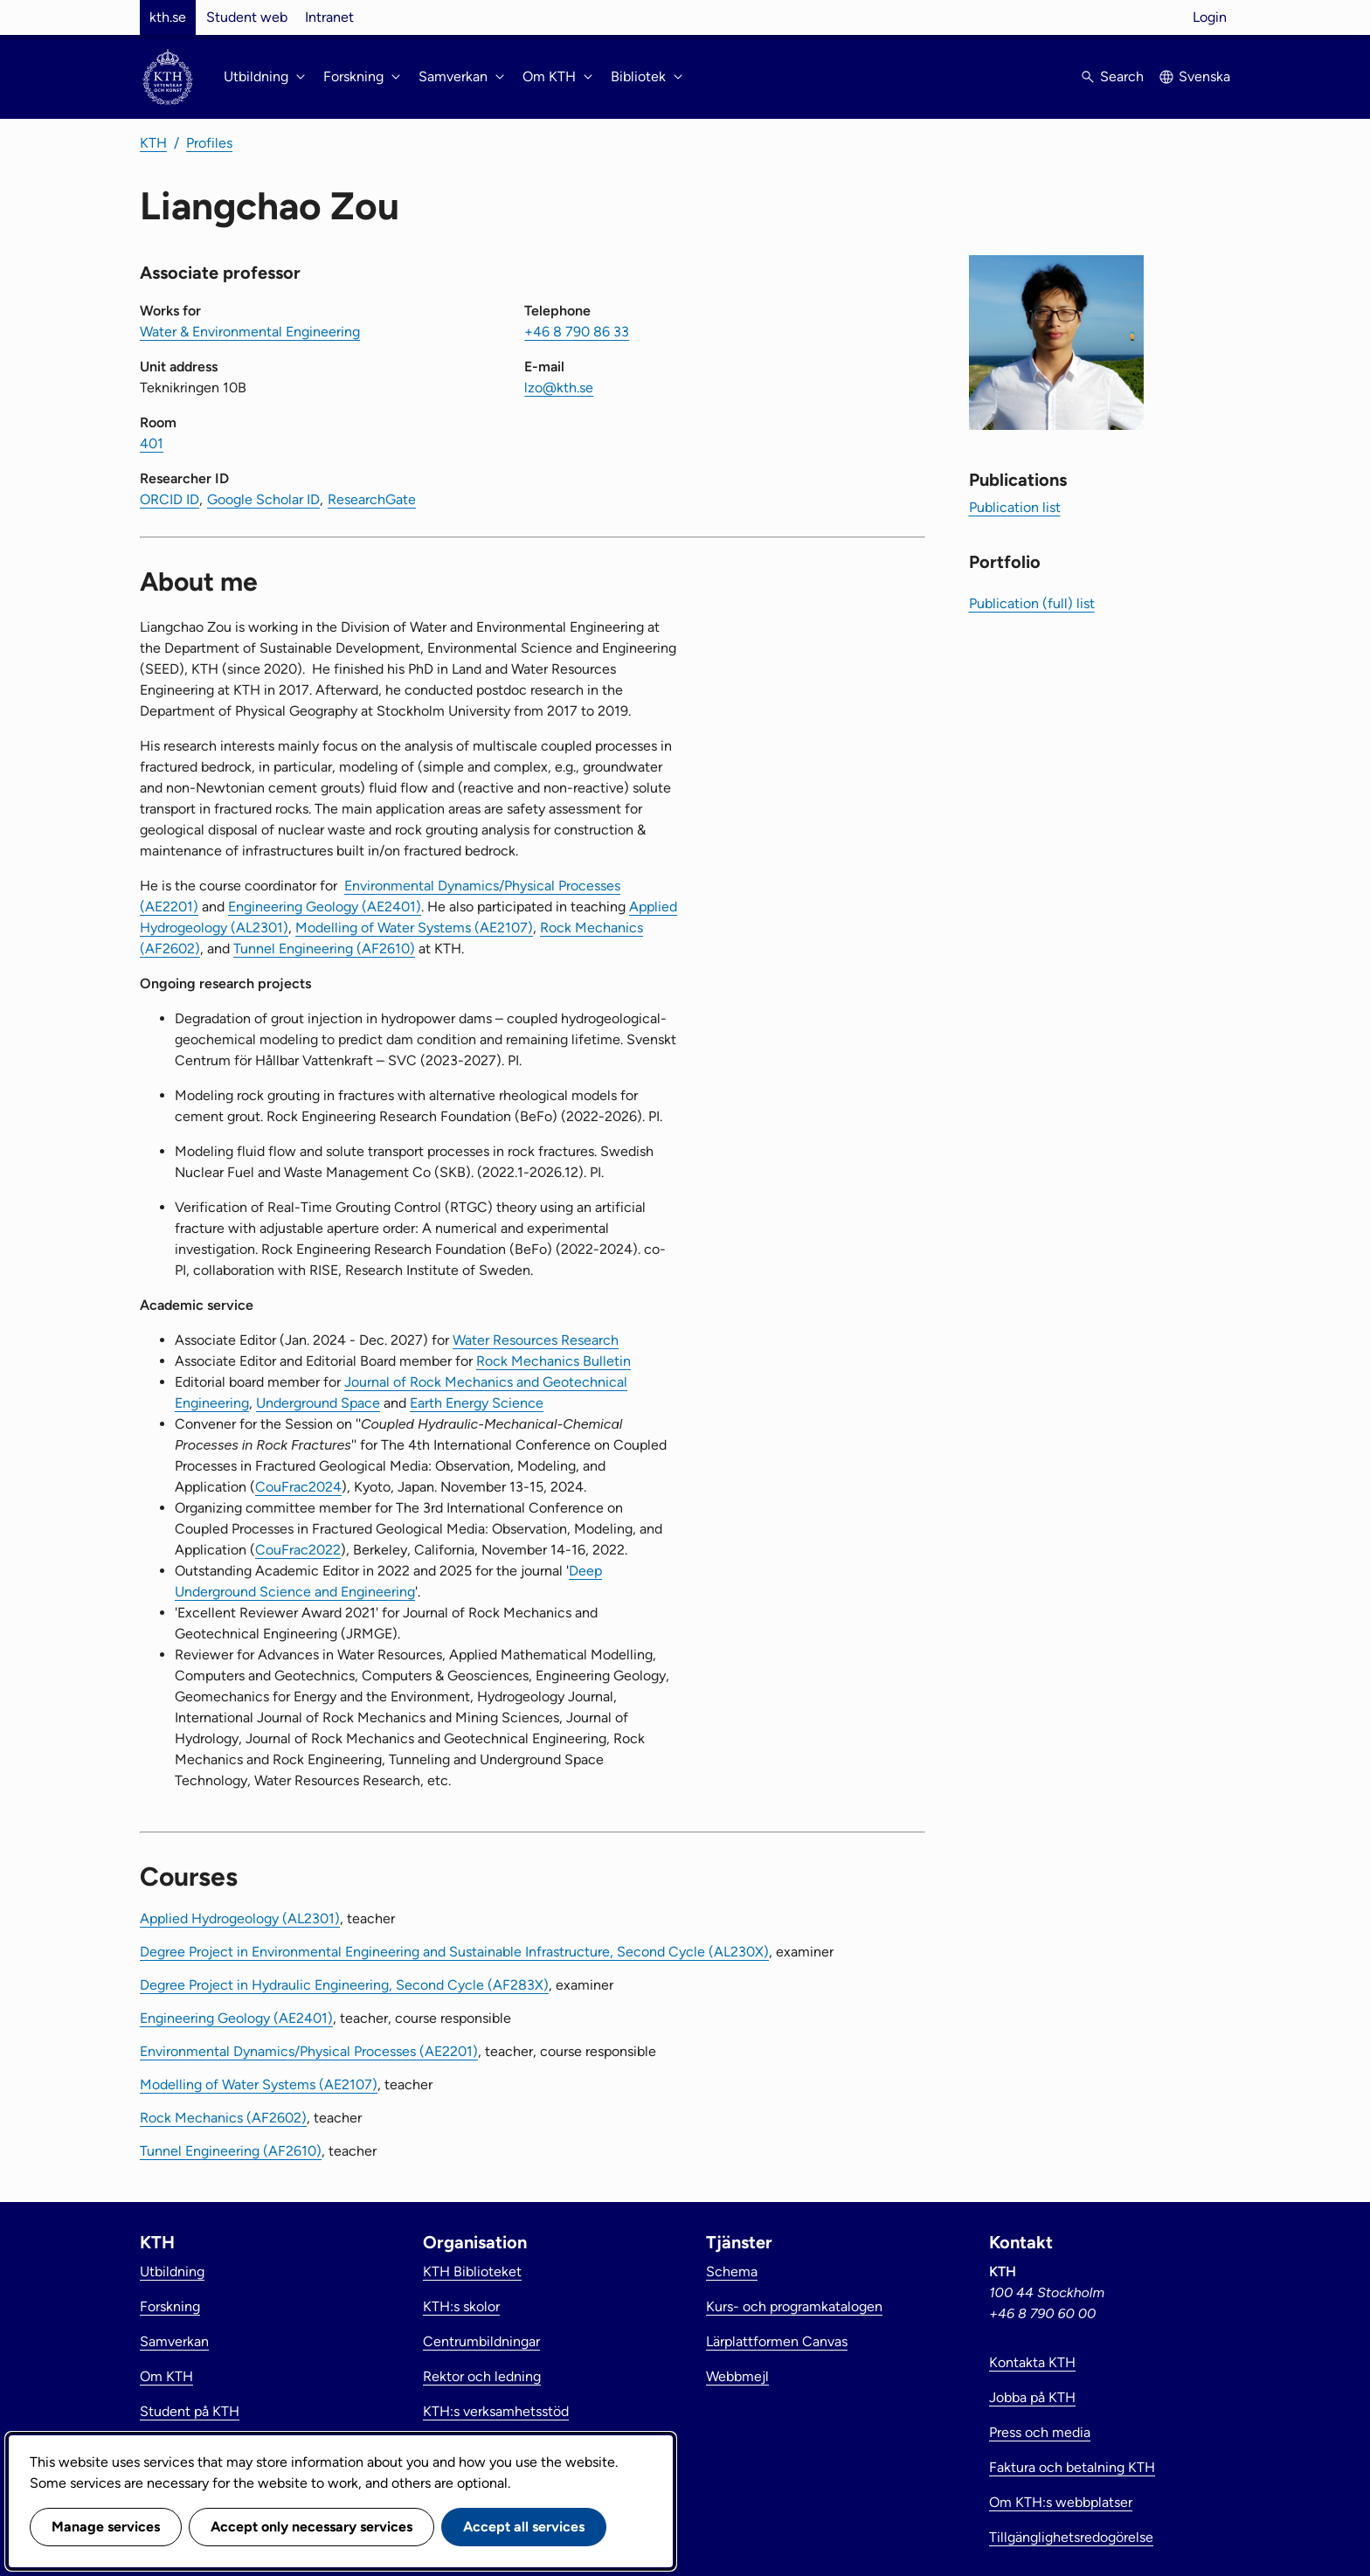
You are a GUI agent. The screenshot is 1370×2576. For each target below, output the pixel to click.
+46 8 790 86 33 (576, 331)
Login (1210, 17)
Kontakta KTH (1032, 2362)
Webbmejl (737, 2376)
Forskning (170, 2306)
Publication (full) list (1032, 603)
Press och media (1039, 2432)
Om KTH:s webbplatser (1060, 2502)
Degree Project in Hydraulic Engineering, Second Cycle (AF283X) (344, 1985)
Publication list (1015, 507)
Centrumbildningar (481, 2341)
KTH (153, 143)
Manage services (106, 2526)
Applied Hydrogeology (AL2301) (240, 1918)
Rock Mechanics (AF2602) (223, 2117)
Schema (732, 2271)
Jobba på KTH (1032, 2397)
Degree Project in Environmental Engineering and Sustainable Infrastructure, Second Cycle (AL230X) (454, 1951)
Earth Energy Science (476, 1403)
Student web (246, 17)
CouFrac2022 (298, 1549)
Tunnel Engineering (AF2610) (324, 948)
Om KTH (166, 2376)
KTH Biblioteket (472, 2271)
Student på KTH (189, 2411)
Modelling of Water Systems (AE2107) (414, 927)
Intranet (329, 17)
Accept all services (524, 2526)
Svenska (1204, 76)
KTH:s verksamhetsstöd (496, 2411)
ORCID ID (169, 499)
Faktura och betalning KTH (1072, 2467)
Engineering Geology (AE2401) (324, 906)
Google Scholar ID (263, 499)
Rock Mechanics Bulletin (553, 1361)
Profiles (209, 143)
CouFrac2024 (298, 1486)
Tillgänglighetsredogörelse (1071, 2537)
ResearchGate (372, 499)
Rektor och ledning (482, 2376)
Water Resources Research (536, 1340)
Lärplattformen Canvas (777, 2341)
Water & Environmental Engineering (250, 331)
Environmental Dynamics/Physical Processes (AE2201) (309, 2051)
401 (151, 443)
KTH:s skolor (461, 2306)
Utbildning (172, 2271)
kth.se (167, 17)
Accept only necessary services (311, 2526)
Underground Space (318, 1403)
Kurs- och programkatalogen (794, 2306)
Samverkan (174, 2341)
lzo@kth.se (558, 387)
